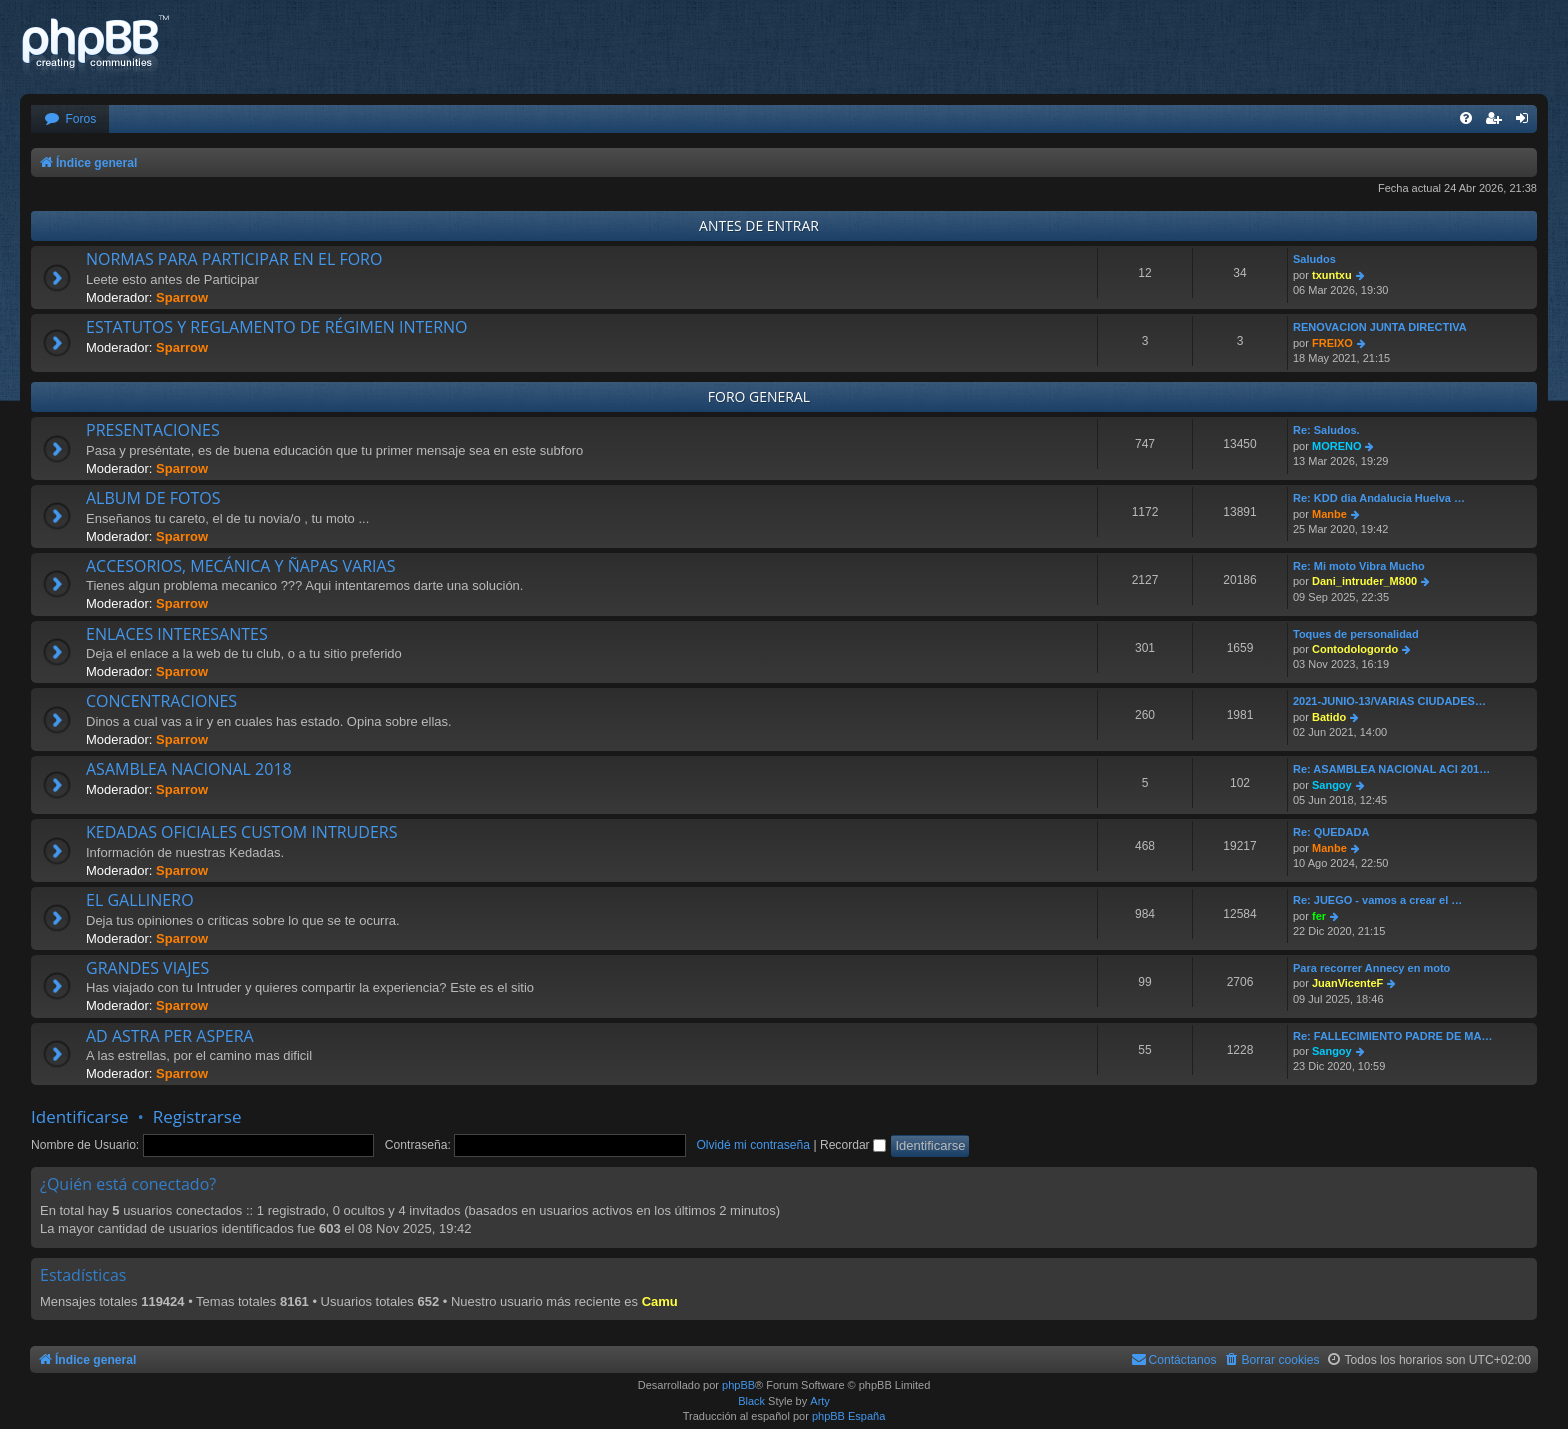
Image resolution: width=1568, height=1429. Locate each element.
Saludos (1314, 259)
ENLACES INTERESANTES (177, 634)
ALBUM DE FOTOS (153, 498)
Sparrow (182, 297)
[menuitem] (70, 119)
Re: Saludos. (1326, 430)
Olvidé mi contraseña (753, 1145)
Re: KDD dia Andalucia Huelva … (1379, 498)
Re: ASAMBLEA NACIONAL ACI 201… (1391, 769)
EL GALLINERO (140, 900)
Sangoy (1332, 785)
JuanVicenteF (1347, 983)
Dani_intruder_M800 (1364, 581)
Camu (660, 1301)
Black (751, 1401)
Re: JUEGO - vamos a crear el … (1377, 900)
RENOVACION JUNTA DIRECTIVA (1380, 327)
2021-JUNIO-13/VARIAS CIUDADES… (1389, 701)
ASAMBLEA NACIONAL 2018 (189, 769)
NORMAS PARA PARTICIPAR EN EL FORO (234, 259)
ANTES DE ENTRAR (759, 225)
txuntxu (1332, 275)
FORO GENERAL (759, 396)
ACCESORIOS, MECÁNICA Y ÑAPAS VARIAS (240, 566)
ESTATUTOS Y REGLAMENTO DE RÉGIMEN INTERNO (277, 327)
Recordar (853, 1145)
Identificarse (80, 1116)
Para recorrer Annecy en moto (1371, 968)
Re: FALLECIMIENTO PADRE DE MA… (1392, 1036)
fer (1319, 916)
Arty (820, 1401)
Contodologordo (1355, 649)
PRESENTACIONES (153, 430)
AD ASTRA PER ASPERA (170, 1036)
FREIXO (1332, 343)
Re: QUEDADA (1331, 832)
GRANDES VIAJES (147, 968)
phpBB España (848, 1416)
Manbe (1329, 514)
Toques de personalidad (1356, 634)
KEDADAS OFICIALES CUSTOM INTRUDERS (241, 832)
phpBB (738, 1385)
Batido (1329, 717)
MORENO (1337, 446)
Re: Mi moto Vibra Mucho (1359, 566)
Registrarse (197, 1116)
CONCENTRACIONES (161, 701)
